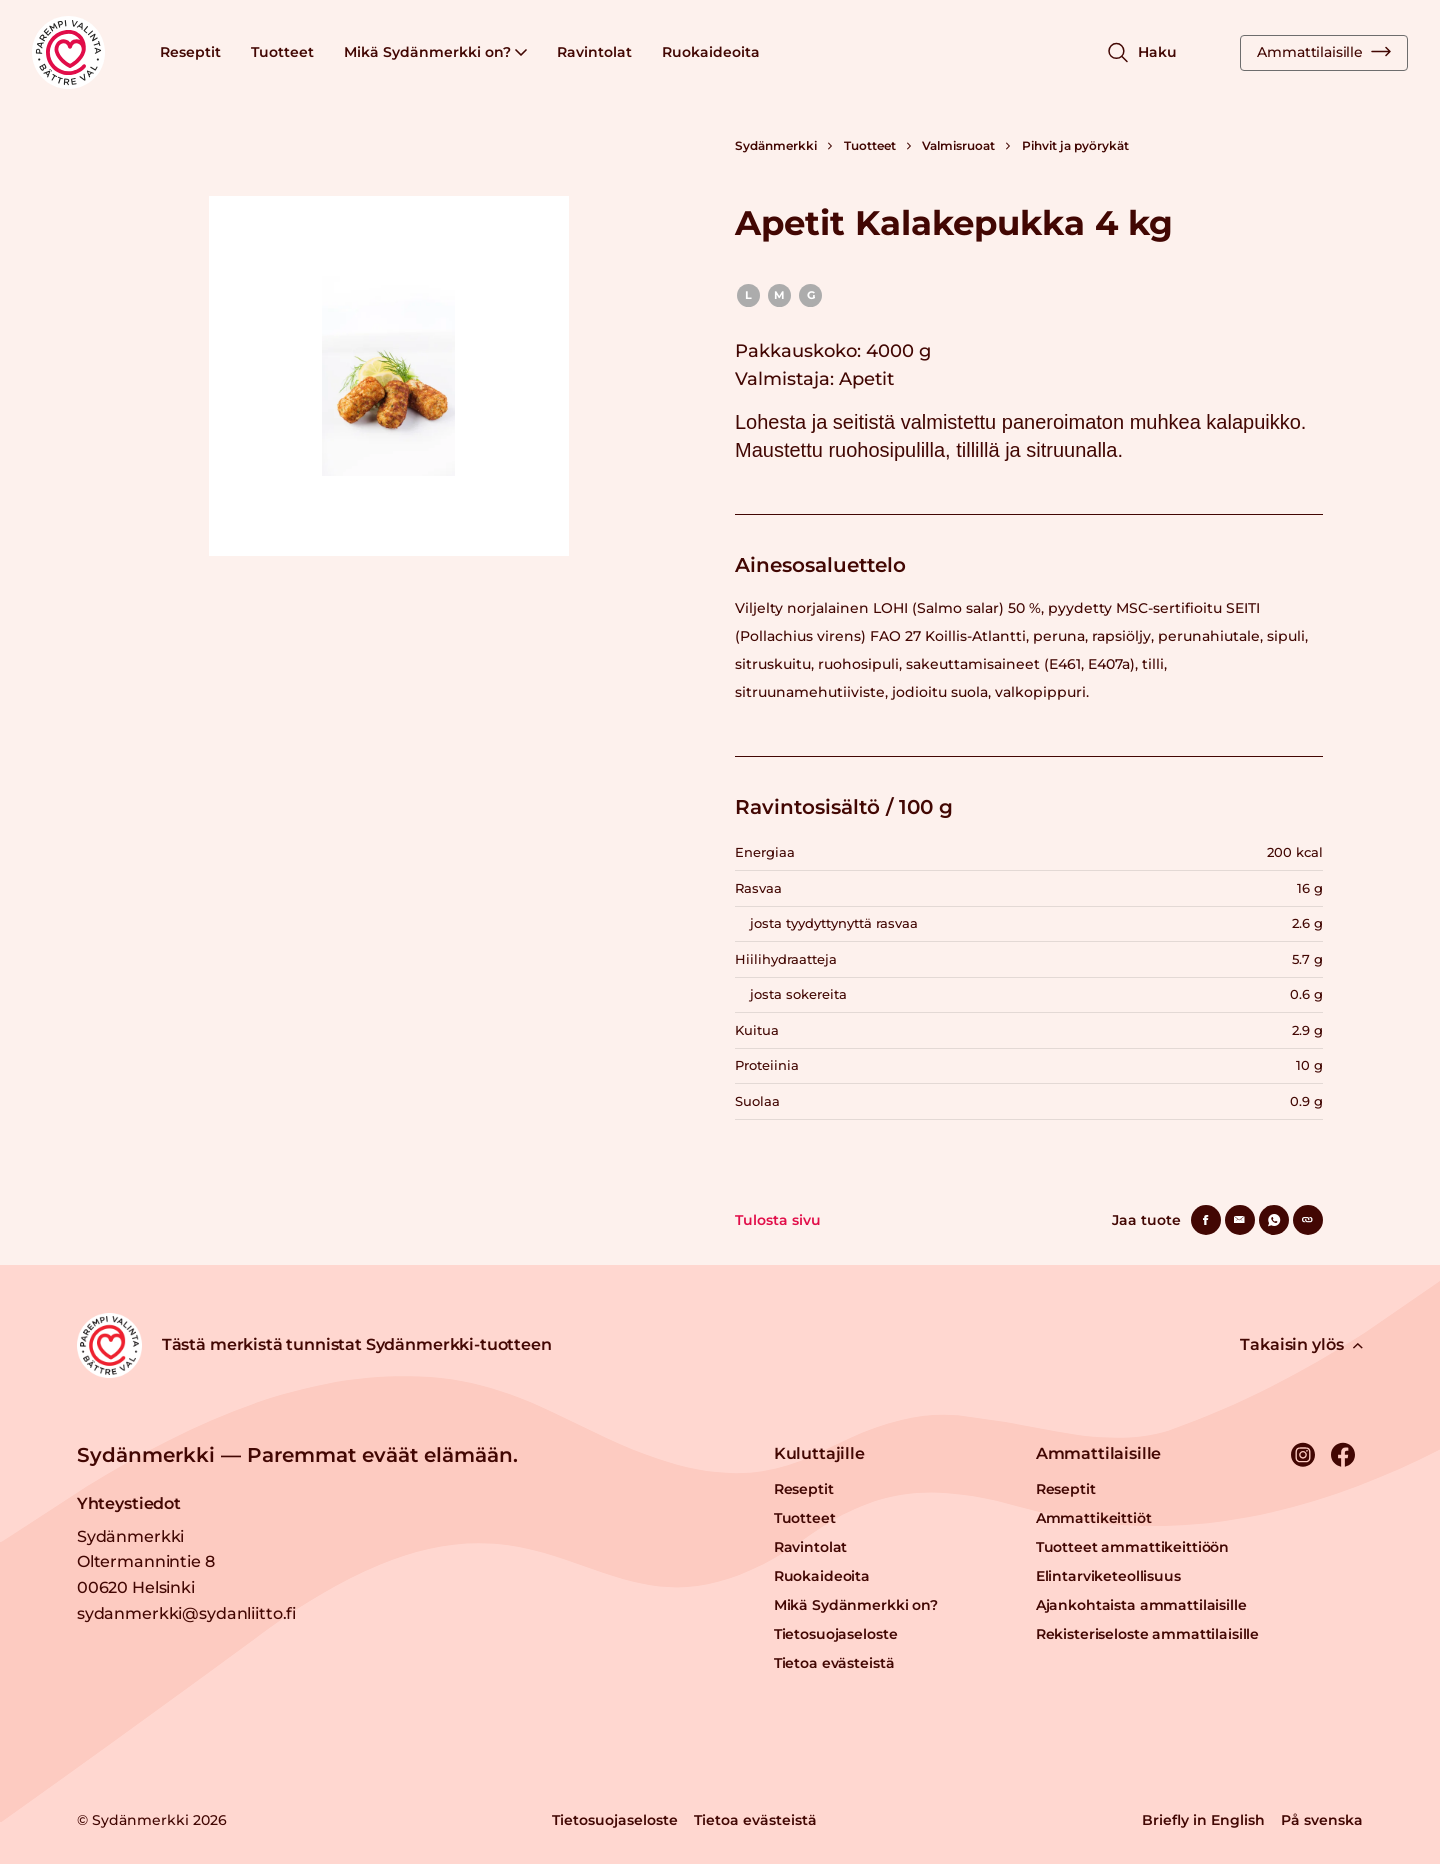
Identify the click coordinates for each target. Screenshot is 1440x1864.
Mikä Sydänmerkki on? (435, 52)
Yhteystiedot (129, 1503)
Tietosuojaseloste (836, 1634)
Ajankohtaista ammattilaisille (1141, 1605)
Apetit (866, 379)
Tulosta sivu (778, 1220)
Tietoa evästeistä (834, 1663)
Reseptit (190, 52)
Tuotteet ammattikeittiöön (1133, 1547)
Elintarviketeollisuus (1108, 1576)
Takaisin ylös (1301, 1344)
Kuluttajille (819, 1453)
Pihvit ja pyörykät (1075, 145)
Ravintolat (594, 52)
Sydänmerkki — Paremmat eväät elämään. (297, 1455)
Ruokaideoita (711, 52)
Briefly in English (1203, 1820)
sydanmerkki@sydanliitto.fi (186, 1613)
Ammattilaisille (1324, 52)
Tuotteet (282, 52)
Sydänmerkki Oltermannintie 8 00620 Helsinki (146, 1562)
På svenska (1322, 1820)
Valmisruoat (958, 145)
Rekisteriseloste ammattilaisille (1148, 1634)
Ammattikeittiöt (1094, 1518)
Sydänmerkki (776, 145)
